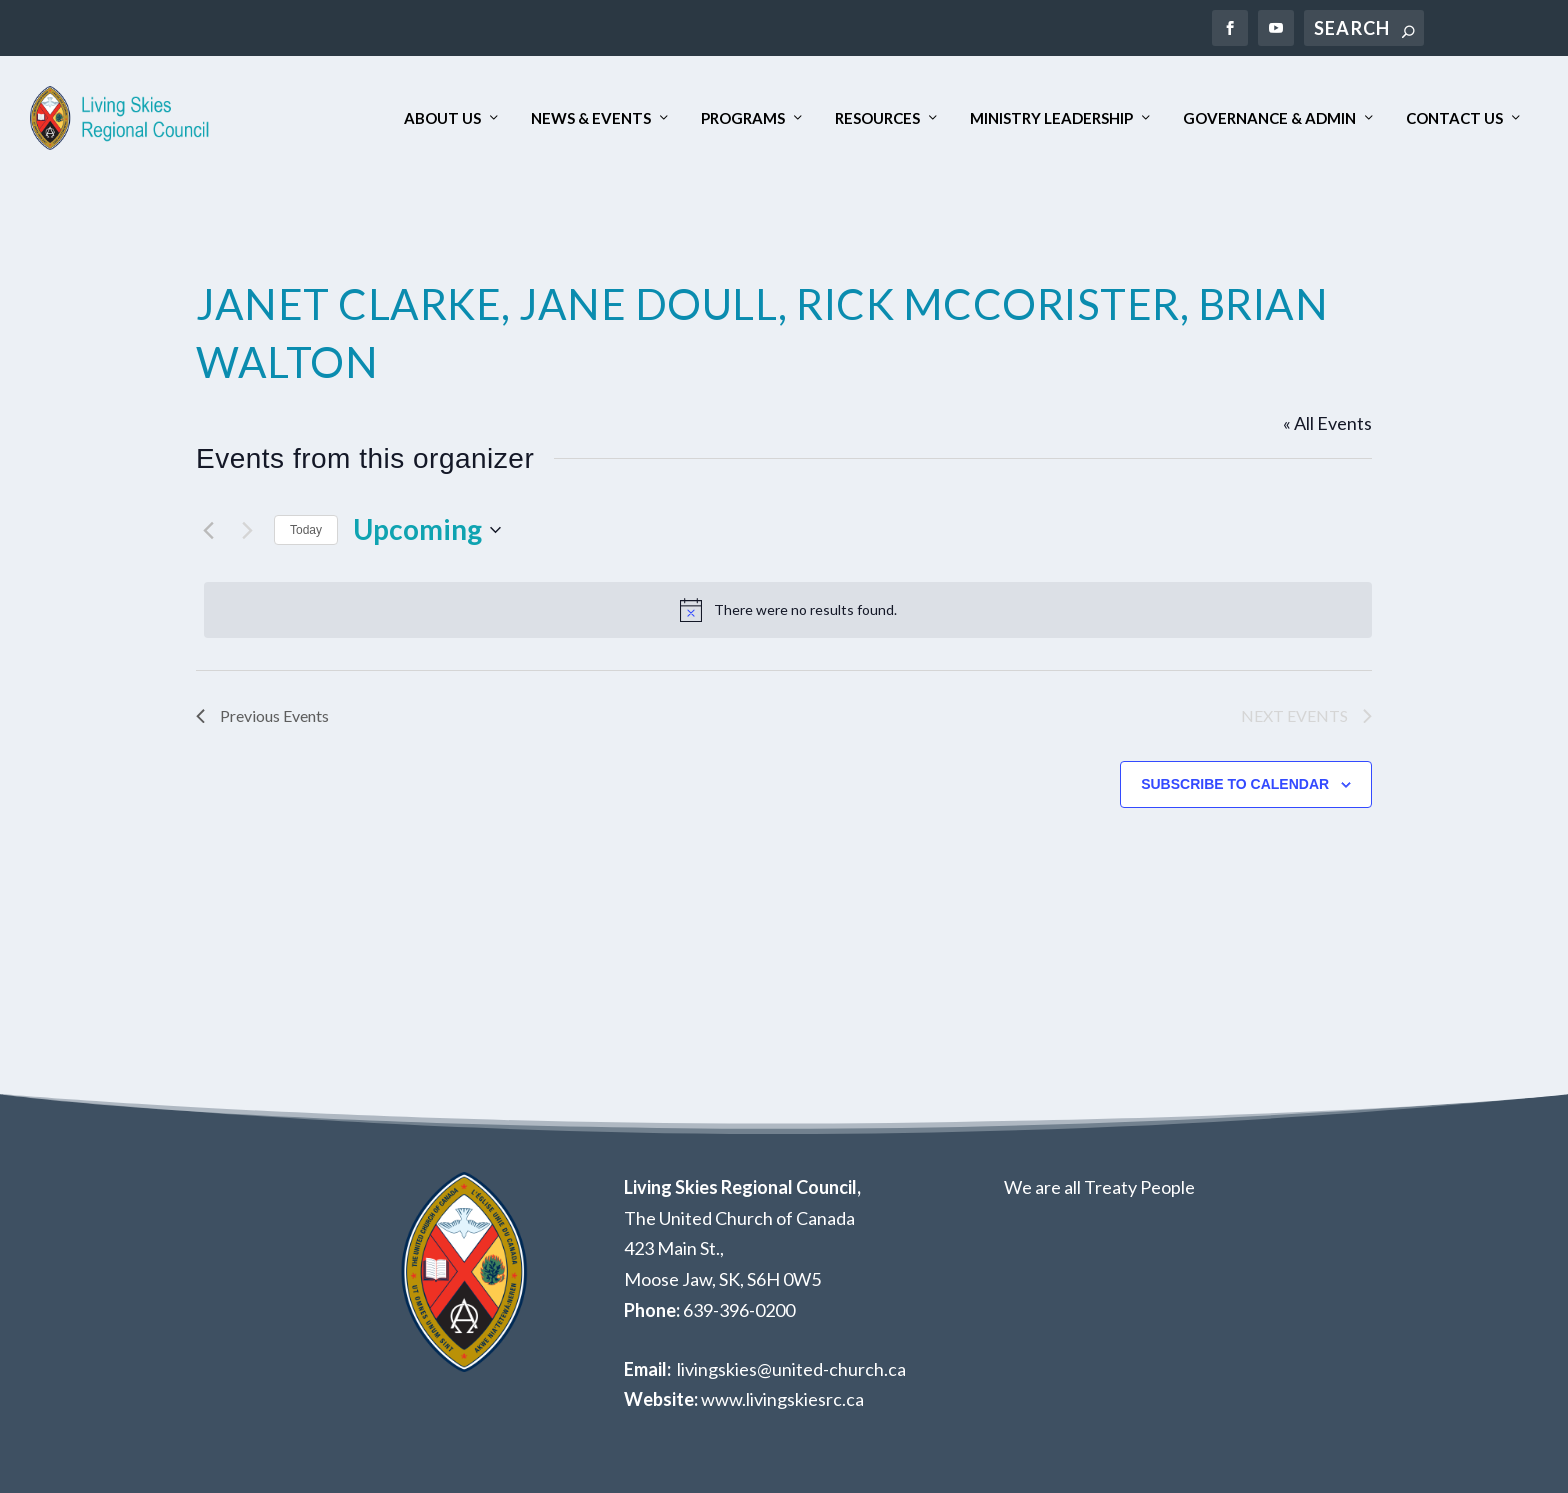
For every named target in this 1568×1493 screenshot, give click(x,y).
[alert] (788, 610)
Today (306, 530)
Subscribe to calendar (1235, 784)
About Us (442, 118)
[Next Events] (247, 530)
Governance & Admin (1269, 118)
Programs (743, 118)
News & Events (591, 118)
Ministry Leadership (1051, 118)
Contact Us (1454, 118)
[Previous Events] (208, 530)
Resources (877, 118)
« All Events (1327, 423)
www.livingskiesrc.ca (782, 1399)
